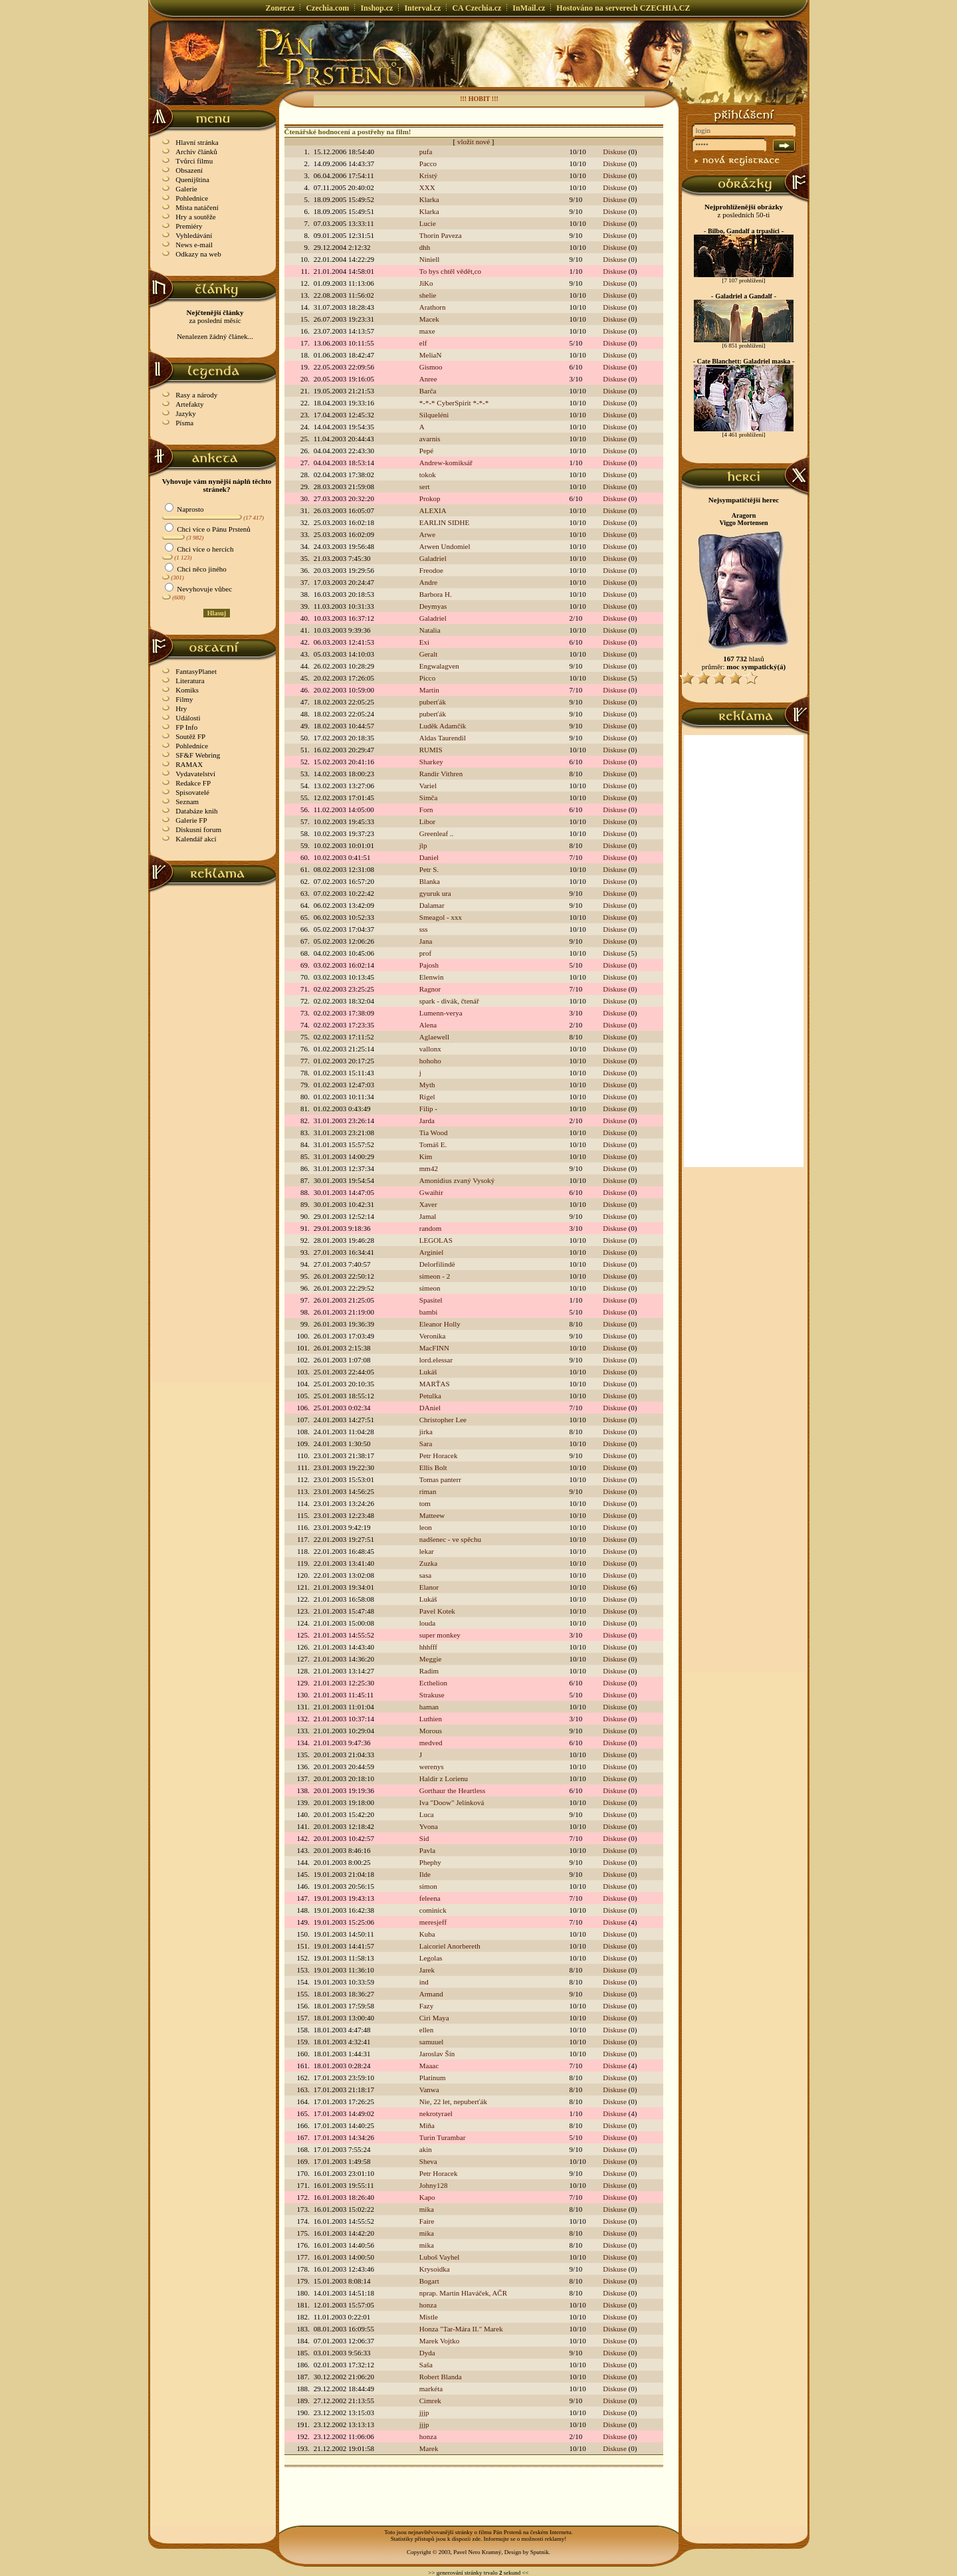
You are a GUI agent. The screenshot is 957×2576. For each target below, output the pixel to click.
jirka (426, 1432)
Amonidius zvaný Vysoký (456, 1180)
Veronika (432, 1336)
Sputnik (539, 2552)
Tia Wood (433, 1132)
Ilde (425, 1874)
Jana (426, 941)
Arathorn (432, 307)
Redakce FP (193, 783)
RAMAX (189, 764)
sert (424, 486)
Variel (428, 786)
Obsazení (189, 170)
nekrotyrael (436, 2113)
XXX (427, 187)
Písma (184, 423)
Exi (424, 642)
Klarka (429, 199)
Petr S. (429, 869)
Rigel (427, 1097)
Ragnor (430, 989)
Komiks (187, 690)
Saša (426, 2365)
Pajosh (429, 965)
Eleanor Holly (440, 1324)
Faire (427, 2221)
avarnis (430, 439)
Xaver (428, 1204)
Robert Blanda (440, 2377)
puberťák (432, 702)
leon (425, 1527)
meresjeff (433, 1922)
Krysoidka (434, 2269)
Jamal (428, 1216)
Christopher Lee (443, 1420)
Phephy (430, 1862)
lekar (426, 1551)
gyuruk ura (435, 893)
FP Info (186, 727)
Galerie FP (191, 820)
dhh (425, 247)
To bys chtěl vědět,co (450, 271)
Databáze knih (196, 811)
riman (428, 1491)
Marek (429, 2448)
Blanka (429, 881)
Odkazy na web (198, 254)
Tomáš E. (433, 1144)
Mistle (428, 2317)
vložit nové (473, 142)
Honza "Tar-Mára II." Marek (461, 2329)
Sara (426, 1444)
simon (428, 1886)
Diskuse (614, 152)
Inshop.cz (376, 8)
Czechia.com (327, 8)
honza (428, 2305)
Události (187, 718)
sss (423, 929)
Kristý (428, 175)
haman (429, 1707)
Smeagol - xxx (440, 917)
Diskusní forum (198, 829)
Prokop (430, 498)
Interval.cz (422, 8)
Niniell (429, 259)
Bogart (429, 2281)
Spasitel (431, 1300)
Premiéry (188, 226)
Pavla (427, 1850)
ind (424, 1982)
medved (431, 1743)
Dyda (427, 2353)
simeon (430, 1288)
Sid (424, 1838)
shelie (428, 295)
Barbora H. (435, 594)
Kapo (427, 2197)
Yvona (428, 1826)
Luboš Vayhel (439, 2257)
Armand (431, 1994)
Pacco (428, 163)
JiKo (426, 283)
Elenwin (431, 977)
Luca (426, 1814)
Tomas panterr (440, 1479)
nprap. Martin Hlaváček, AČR (463, 2293)
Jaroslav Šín (437, 2054)
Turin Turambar (442, 2137)
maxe (427, 331)
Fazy (426, 2006)
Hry (181, 708)
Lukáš (428, 1372)
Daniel (429, 857)
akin (425, 2149)
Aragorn (744, 515)
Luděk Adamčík (443, 726)
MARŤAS (434, 1384)
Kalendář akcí (195, 839)
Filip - (428, 1109)
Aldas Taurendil (442, 738)
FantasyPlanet (196, 671)
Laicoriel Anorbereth (449, 1946)
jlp (423, 845)
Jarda (427, 1121)
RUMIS (431, 750)
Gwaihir (431, 1192)
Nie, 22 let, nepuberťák (453, 2101)
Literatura (189, 681)
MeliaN (430, 355)
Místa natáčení (196, 207)
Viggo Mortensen (743, 522)
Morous (430, 1731)
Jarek (427, 1970)
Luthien (430, 1719)
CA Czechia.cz (476, 8)
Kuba (427, 1934)
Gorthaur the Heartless (452, 1790)
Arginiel (431, 1252)
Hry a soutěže (195, 217)
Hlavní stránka (196, 142)
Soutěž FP (190, 736)
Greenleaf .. (436, 833)
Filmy (184, 699)
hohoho (430, 1061)
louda (427, 1623)
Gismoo (431, 367)
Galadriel (433, 558)
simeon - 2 (434, 1276)
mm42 (428, 1168)
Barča (428, 391)
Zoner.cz (280, 8)
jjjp (424, 2412)
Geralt (428, 654)
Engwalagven (439, 666)
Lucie (427, 223)
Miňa (427, 2125)
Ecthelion (433, 1683)
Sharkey (431, 762)
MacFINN (434, 1348)
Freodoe (431, 570)
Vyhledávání (193, 235)
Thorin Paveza (440, 235)
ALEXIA (433, 510)
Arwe (427, 534)
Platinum (432, 2078)
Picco (427, 678)
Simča (428, 798)
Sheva (428, 2161)
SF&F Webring (197, 755)
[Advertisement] (213, 1092)
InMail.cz (528, 8)
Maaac (429, 2066)
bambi (428, 1312)
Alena (428, 1025)
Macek (429, 319)
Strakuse (432, 1695)
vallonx (430, 1049)
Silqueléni (434, 415)
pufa (426, 152)
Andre (428, 582)
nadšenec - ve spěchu (450, 1539)
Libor (427, 821)
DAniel (430, 1408)
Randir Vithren (441, 774)
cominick (433, 1910)
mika (426, 2209)
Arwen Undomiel (445, 546)
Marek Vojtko (439, 2341)
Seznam (187, 801)
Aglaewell (434, 1037)
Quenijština (192, 179)
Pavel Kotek (437, 1611)
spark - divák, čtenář (449, 1001)
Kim (426, 1156)
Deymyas (433, 606)
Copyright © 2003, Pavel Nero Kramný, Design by (468, 2552)
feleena (430, 1898)
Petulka (430, 1396)
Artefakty (189, 404)
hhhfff (428, 1647)
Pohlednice (191, 198)
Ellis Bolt (433, 1467)
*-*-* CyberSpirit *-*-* (453, 403)
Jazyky (185, 413)
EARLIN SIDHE (444, 522)
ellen (426, 2030)
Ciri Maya (434, 2018)
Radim (429, 1671)
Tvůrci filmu (194, 161)
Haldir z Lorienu (443, 1778)
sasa (425, 1575)
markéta (431, 2389)
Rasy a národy (196, 395)
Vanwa (429, 2089)
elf (423, 343)
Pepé (426, 451)
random (430, 1228)
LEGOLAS (436, 1240)
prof (425, 953)
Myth (427, 1085)
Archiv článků (196, 152)
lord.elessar (436, 1360)
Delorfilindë (437, 1264)
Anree (428, 379)
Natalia (430, 630)
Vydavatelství (195, 774)
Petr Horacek (438, 1455)
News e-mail (194, 245)
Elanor (429, 1587)
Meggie (430, 1659)
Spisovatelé (192, 792)
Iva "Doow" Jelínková (451, 1802)
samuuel (431, 2042)
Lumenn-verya (441, 1013)
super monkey (440, 1635)
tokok (427, 475)
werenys (431, 1767)
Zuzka (428, 1563)
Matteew (432, 1515)
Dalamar (432, 905)
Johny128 (433, 2185)
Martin (429, 690)
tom (425, 1503)
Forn (426, 809)
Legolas (431, 1958)
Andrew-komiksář (446, 463)
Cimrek (430, 2401)
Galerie (186, 189)
